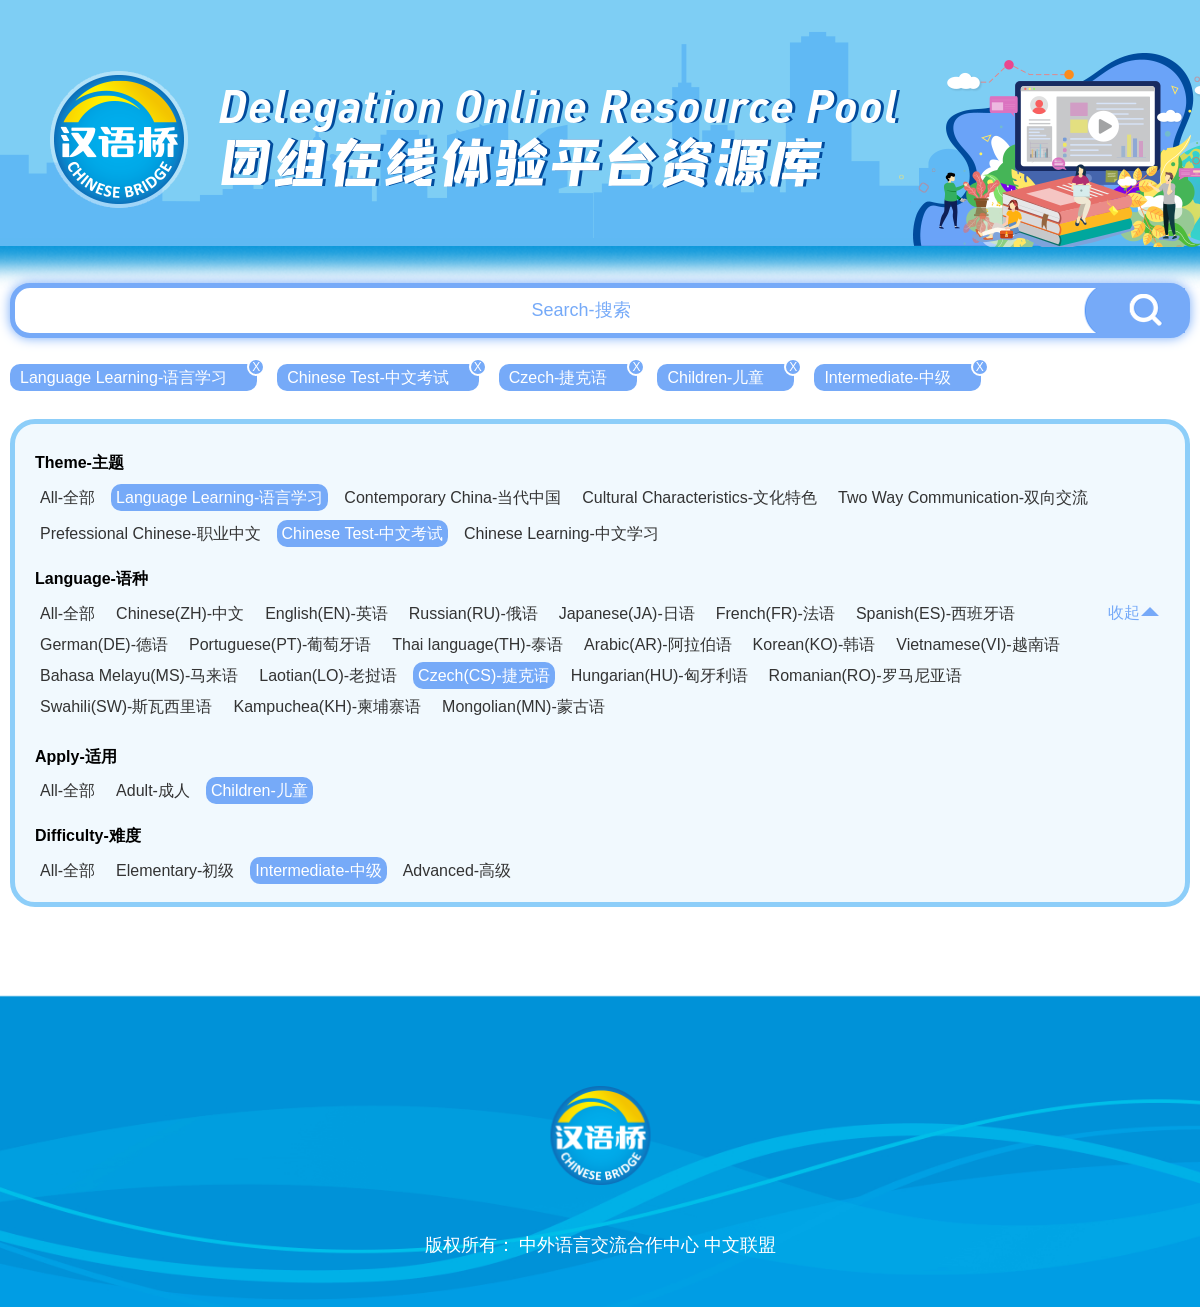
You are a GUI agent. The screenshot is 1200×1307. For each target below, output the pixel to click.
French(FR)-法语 (775, 613)
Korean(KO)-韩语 (814, 644)
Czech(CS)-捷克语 (484, 675)
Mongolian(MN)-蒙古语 (523, 706)
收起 (1134, 612)
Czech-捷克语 (573, 375)
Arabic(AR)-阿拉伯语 (658, 644)
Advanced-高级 (457, 870)
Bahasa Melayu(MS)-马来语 (139, 675)
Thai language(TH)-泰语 (477, 644)
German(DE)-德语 (104, 644)
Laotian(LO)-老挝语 (328, 675)
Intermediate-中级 (902, 375)
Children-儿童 (730, 375)
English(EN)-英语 (326, 613)
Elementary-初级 (175, 870)
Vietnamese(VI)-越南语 (977, 644)
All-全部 (67, 497)
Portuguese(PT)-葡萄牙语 (280, 644)
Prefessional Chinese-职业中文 (150, 533)
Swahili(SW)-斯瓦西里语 (126, 706)
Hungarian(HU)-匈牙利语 (659, 675)
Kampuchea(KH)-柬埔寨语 (327, 706)
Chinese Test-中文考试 (383, 375)
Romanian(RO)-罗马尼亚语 (865, 675)
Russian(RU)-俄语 (473, 613)
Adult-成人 (153, 790)
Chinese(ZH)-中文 (180, 613)
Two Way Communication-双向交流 (963, 497)
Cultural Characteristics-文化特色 (699, 497)
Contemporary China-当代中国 (452, 497)
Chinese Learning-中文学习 (561, 533)
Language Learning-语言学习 (138, 375)
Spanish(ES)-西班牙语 (935, 613)
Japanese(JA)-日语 (627, 613)
